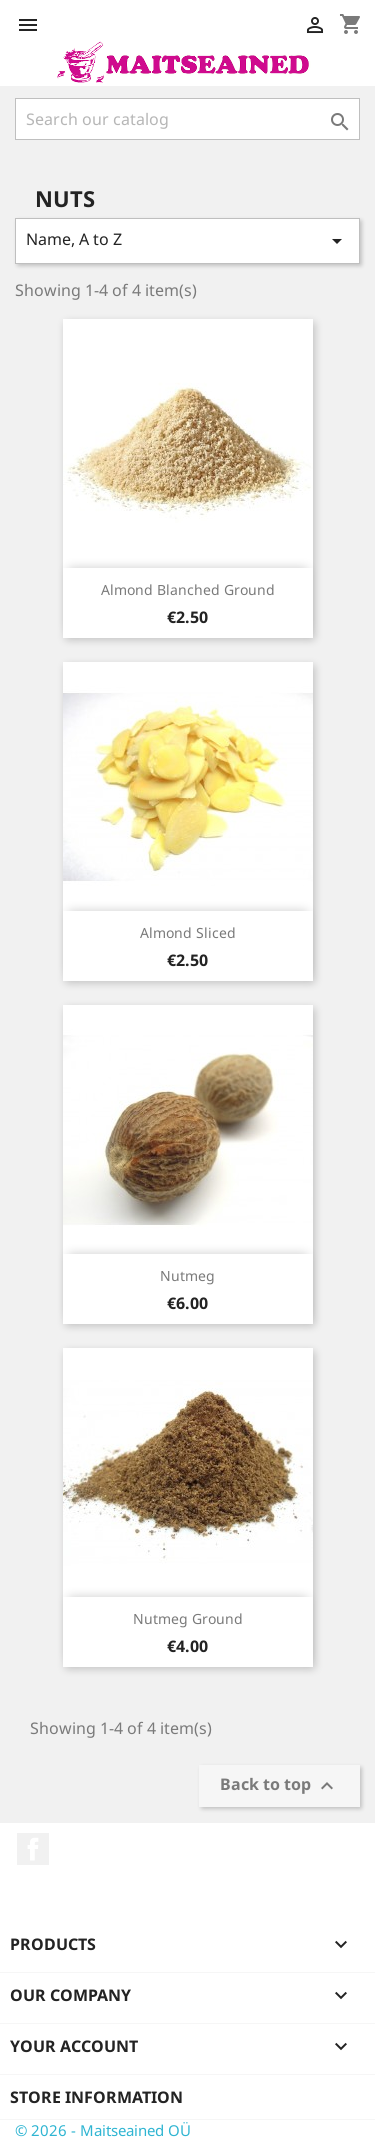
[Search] (187, 119)
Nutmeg (187, 1275)
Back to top (279, 1786)
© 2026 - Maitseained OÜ (103, 2130)
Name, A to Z (187, 240)
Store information (96, 2097)
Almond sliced (188, 932)
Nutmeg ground (188, 1618)
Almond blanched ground (188, 589)
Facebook (33, 1849)
